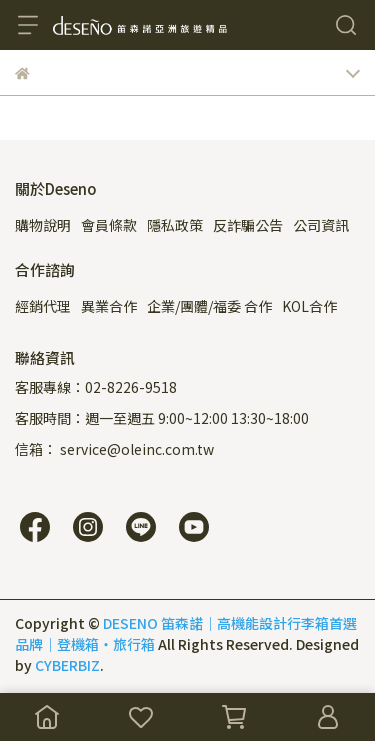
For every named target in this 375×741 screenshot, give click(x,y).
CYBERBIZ (67, 665)
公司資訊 (321, 225)
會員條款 (109, 225)
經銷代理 (43, 306)
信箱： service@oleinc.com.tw (114, 449)
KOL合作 (309, 306)
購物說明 (43, 225)
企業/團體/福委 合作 (209, 306)
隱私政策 (175, 225)
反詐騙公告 (248, 225)
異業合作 (109, 306)
